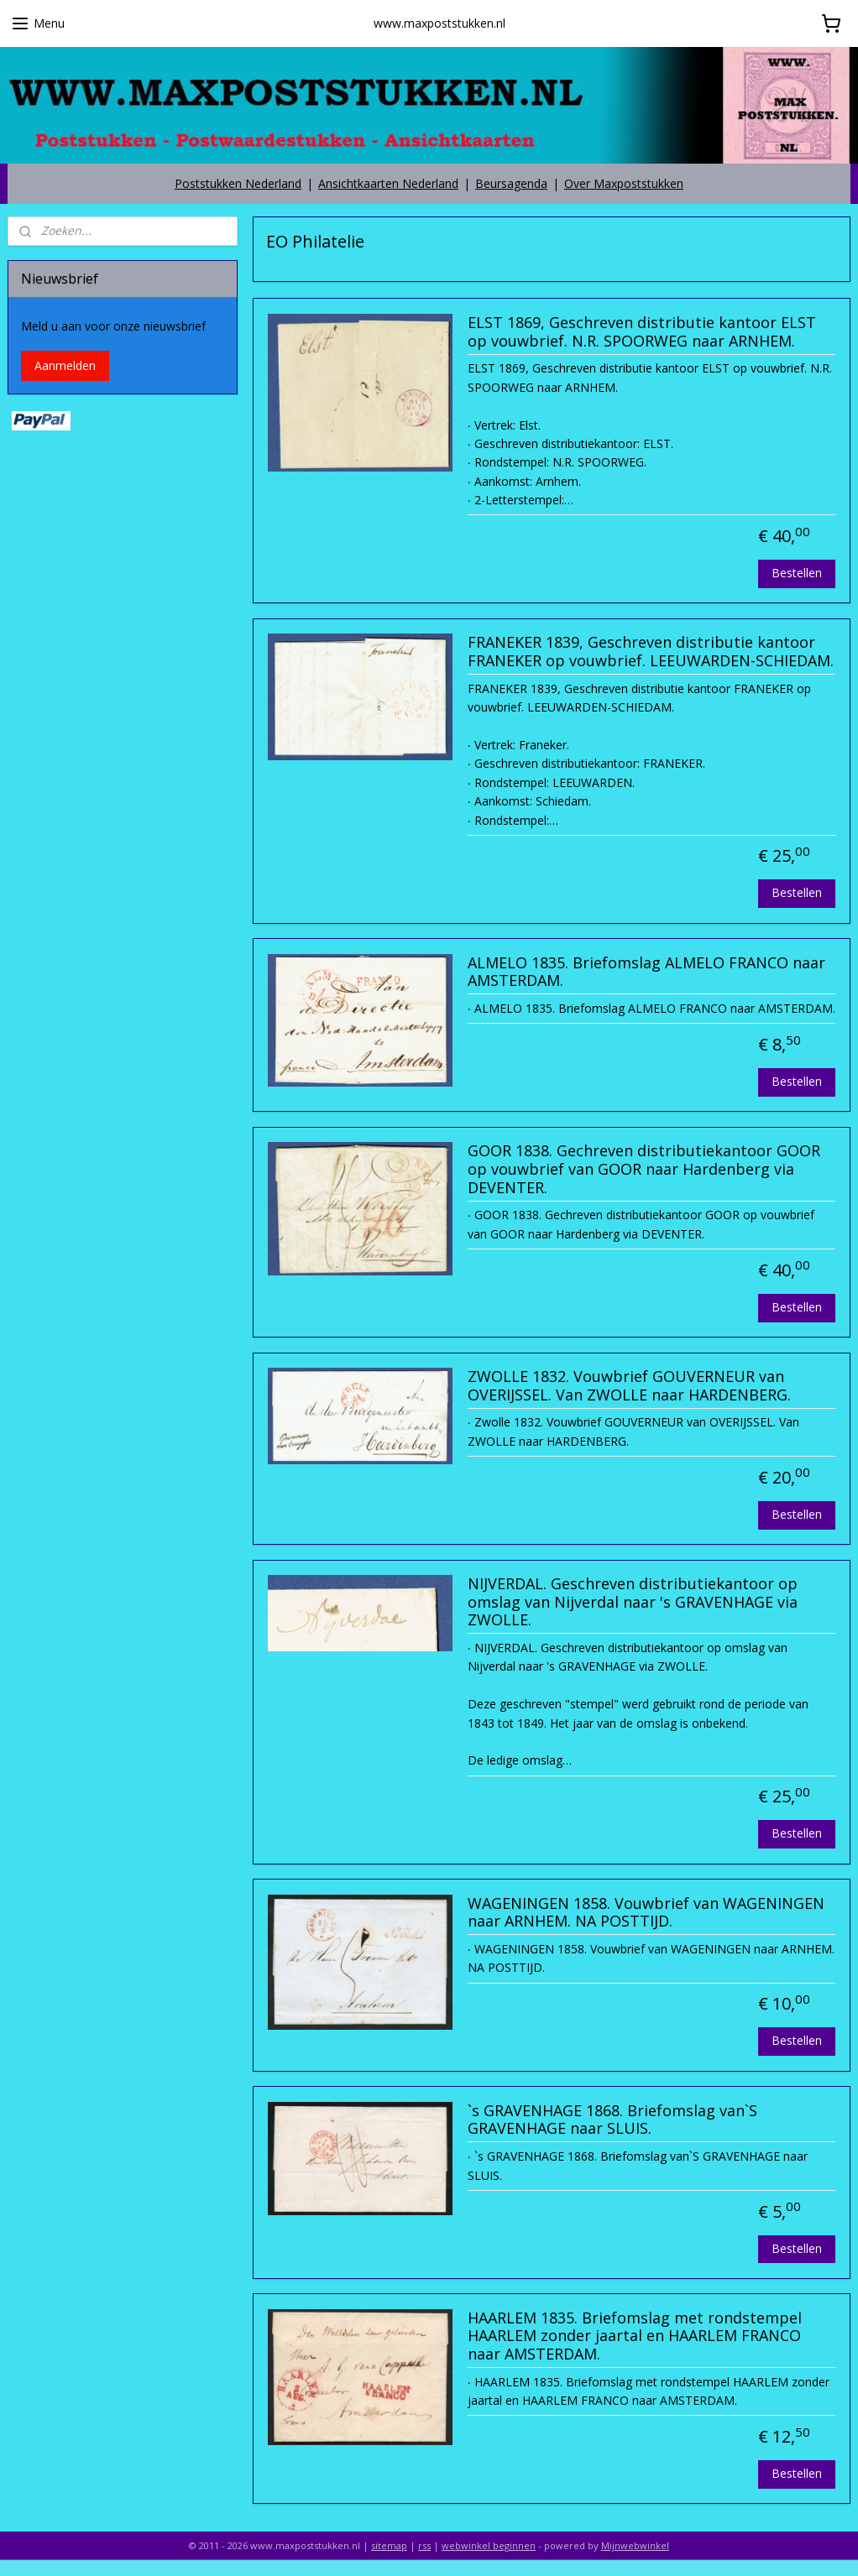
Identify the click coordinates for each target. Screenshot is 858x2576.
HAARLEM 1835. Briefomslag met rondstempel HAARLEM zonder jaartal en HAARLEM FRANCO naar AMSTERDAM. (635, 2336)
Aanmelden (65, 365)
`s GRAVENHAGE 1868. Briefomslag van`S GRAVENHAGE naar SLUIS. (612, 2120)
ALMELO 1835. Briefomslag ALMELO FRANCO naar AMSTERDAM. (646, 972)
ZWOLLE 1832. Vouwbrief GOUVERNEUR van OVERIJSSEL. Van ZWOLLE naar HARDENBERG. (629, 1386)
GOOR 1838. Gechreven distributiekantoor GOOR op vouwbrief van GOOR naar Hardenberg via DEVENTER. (644, 1170)
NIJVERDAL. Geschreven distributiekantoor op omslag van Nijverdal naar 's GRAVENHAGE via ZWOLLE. (633, 1602)
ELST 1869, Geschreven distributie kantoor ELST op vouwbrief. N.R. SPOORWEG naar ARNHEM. (642, 332)
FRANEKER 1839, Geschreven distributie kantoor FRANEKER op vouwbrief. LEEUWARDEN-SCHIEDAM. (651, 652)
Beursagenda (511, 183)
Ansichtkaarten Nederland (388, 183)
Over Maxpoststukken (623, 183)
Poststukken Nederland (238, 183)
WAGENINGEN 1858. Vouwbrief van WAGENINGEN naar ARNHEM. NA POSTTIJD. (646, 1913)
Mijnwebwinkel (635, 2545)
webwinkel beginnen (489, 2545)
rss (424, 2545)
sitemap (389, 2545)
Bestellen (797, 573)
